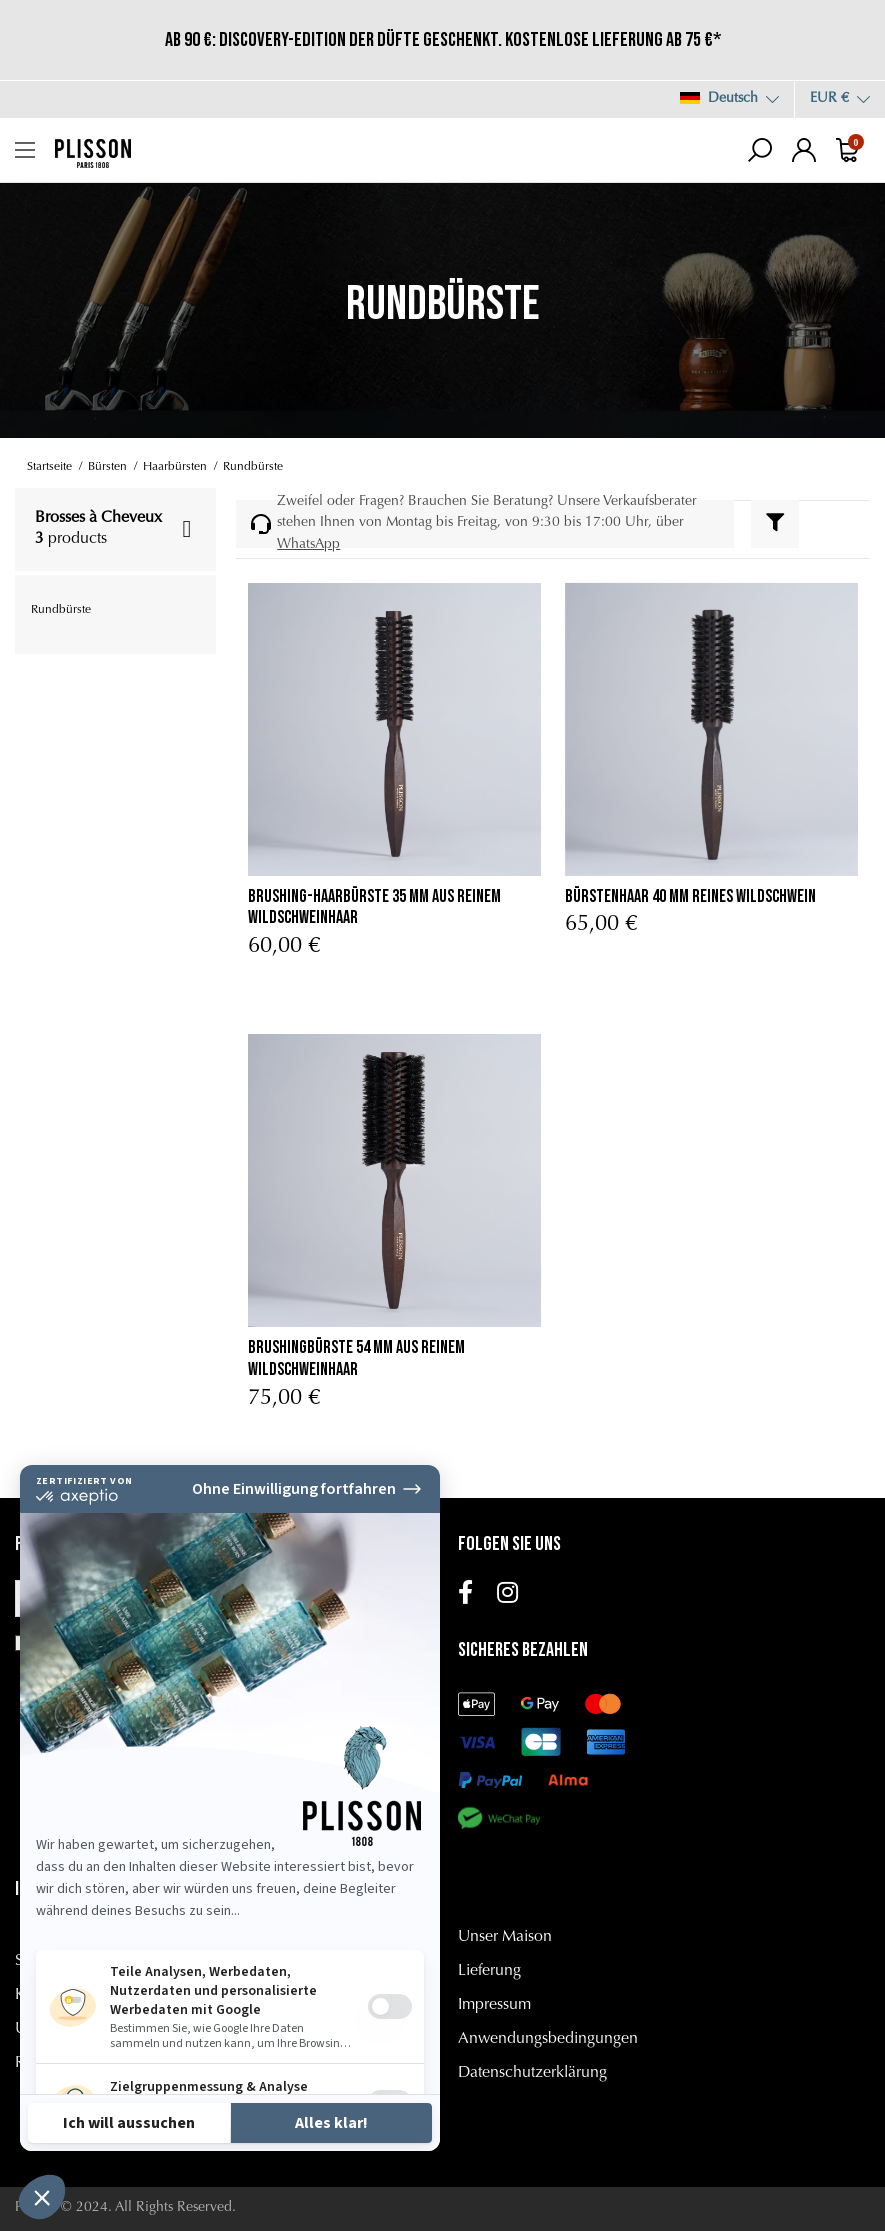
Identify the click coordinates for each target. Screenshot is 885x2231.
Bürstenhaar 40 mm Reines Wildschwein (690, 896)
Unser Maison (505, 1937)
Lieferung (489, 1971)
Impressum (494, 2005)
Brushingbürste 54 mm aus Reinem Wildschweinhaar (356, 1358)
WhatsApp (308, 545)
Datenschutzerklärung (532, 2073)
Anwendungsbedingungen (548, 2039)
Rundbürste (61, 610)
